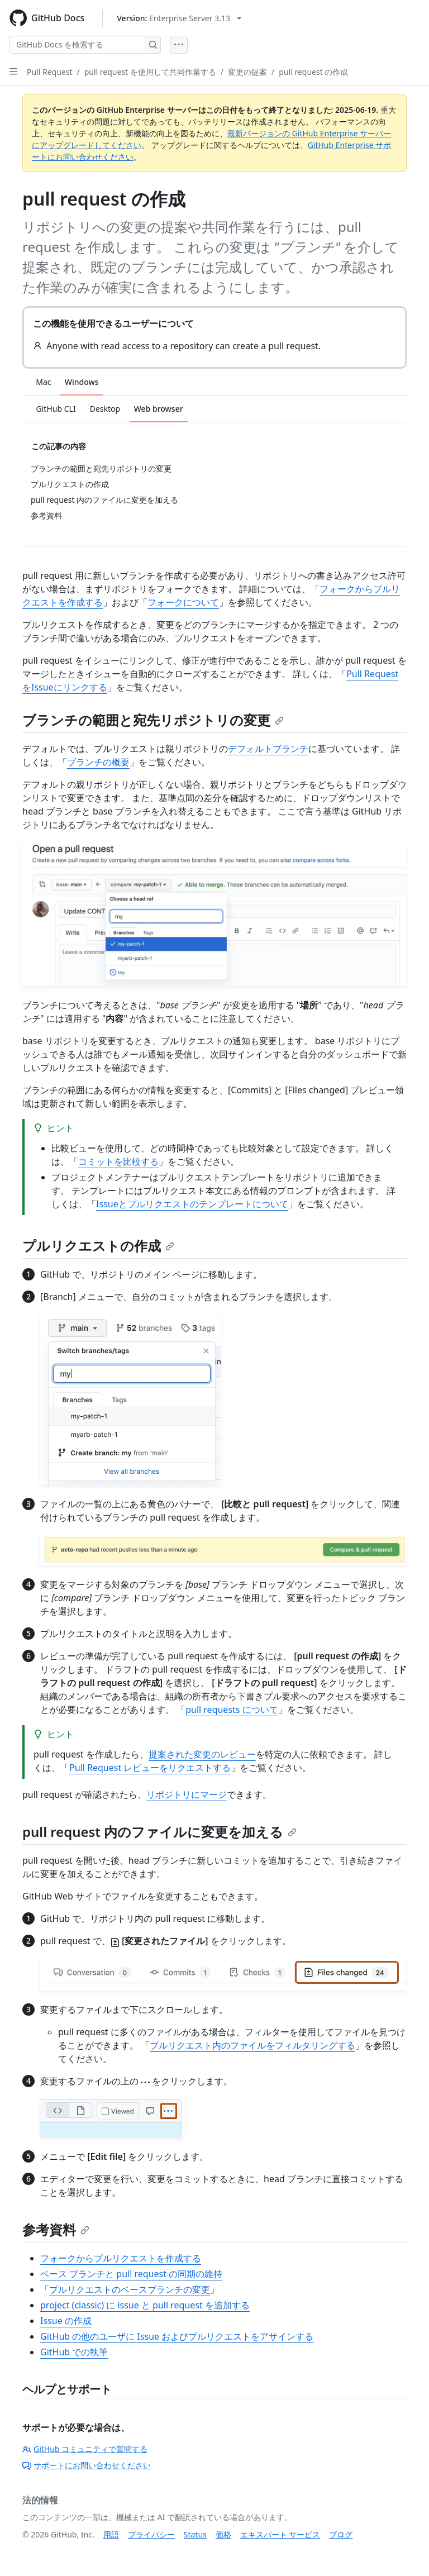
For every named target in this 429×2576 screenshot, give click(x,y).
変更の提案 (247, 71)
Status (195, 2534)
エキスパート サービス (280, 2534)
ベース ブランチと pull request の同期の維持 (131, 2274)
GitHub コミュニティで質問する (84, 2449)
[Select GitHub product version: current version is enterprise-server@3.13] (179, 18)
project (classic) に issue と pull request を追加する (145, 2305)
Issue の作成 (66, 2321)
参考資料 (55, 2229)
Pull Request (50, 71)
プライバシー (151, 2534)
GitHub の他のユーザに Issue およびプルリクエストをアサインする (176, 2336)
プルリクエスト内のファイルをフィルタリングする (252, 2045)
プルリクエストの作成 (98, 1245)
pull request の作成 (313, 71)
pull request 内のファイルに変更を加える (159, 1831)
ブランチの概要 (98, 762)
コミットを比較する (118, 1161)
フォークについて (183, 602)
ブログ (340, 2534)
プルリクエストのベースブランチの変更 (129, 2289)
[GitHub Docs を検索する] (77, 44)
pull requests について (231, 1709)
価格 (223, 2534)
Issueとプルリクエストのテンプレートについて (192, 1204)
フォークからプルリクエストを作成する (120, 2258)
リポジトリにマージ (186, 1794)
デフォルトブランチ (268, 748)
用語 (111, 2534)
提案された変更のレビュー (202, 1754)
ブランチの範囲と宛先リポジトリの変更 (153, 720)
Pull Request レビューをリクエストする (150, 1767)
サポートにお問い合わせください (86, 2465)
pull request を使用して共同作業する (150, 71)
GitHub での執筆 (74, 2352)
